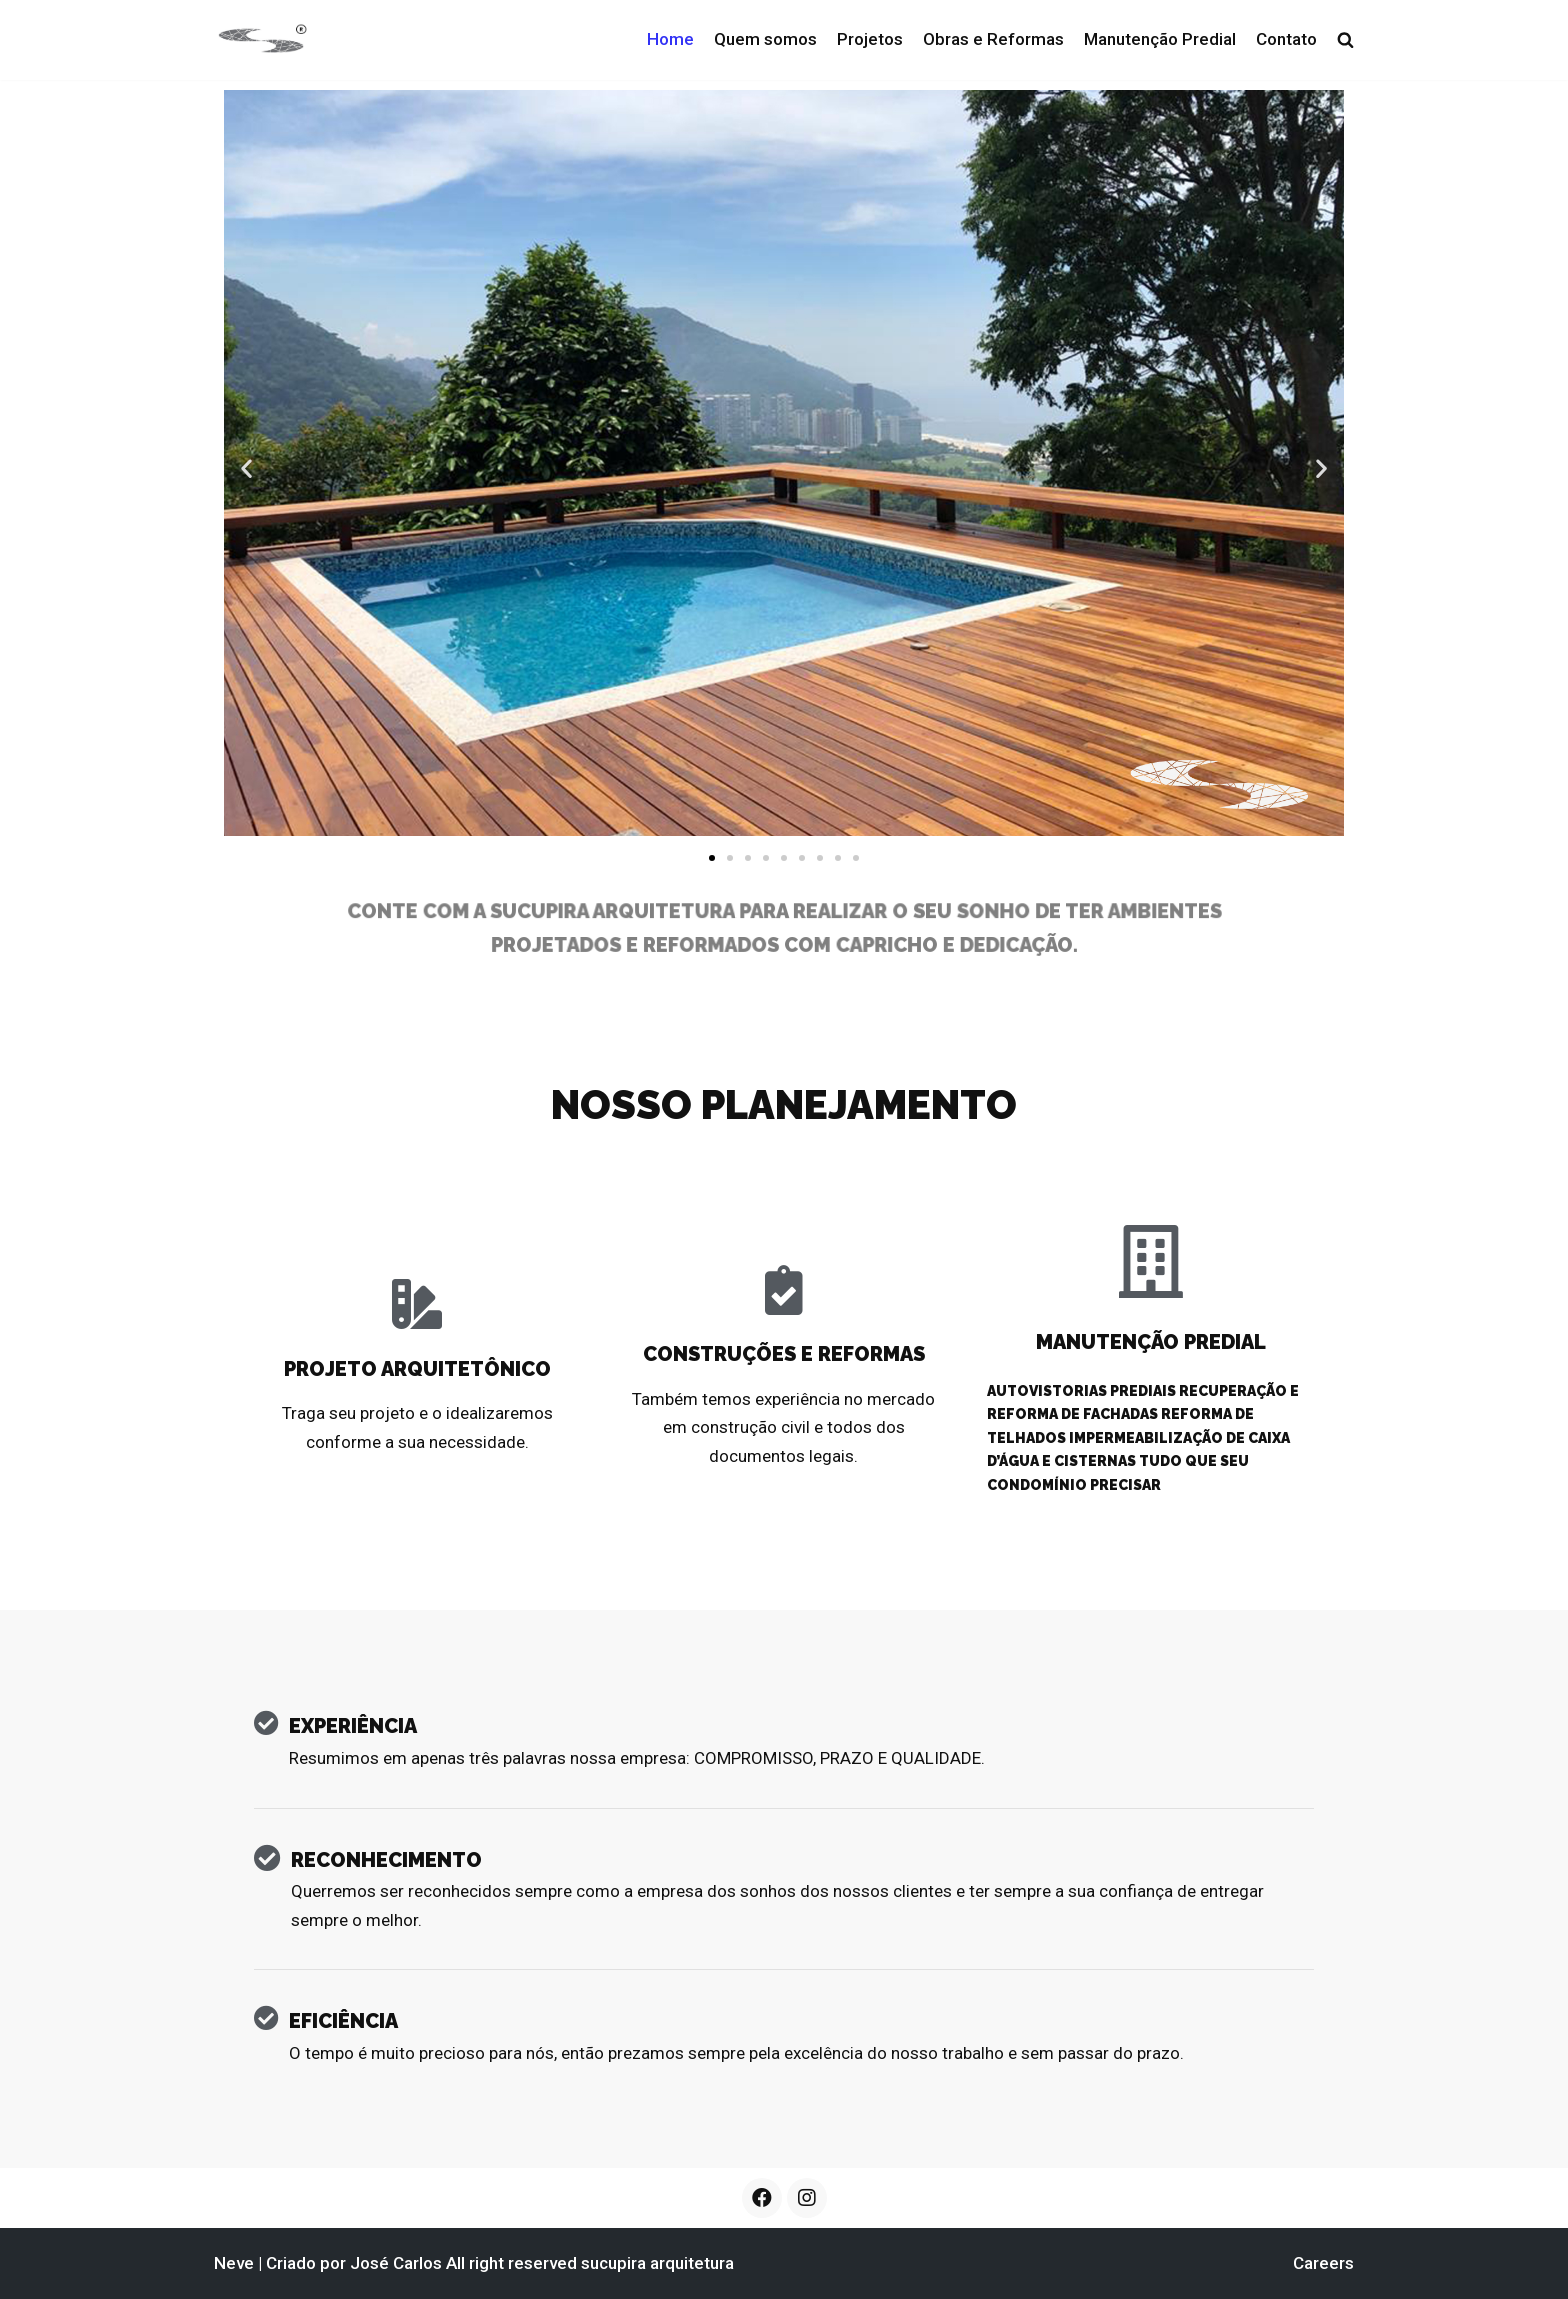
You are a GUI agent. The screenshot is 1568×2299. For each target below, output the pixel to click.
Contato (1286, 39)
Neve (234, 2263)
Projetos (870, 39)
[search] (1345, 39)
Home (670, 39)
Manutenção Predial (1160, 39)
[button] (712, 858)
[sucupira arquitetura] (261, 40)
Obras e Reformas (993, 39)
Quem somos (765, 39)
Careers (1323, 2263)
